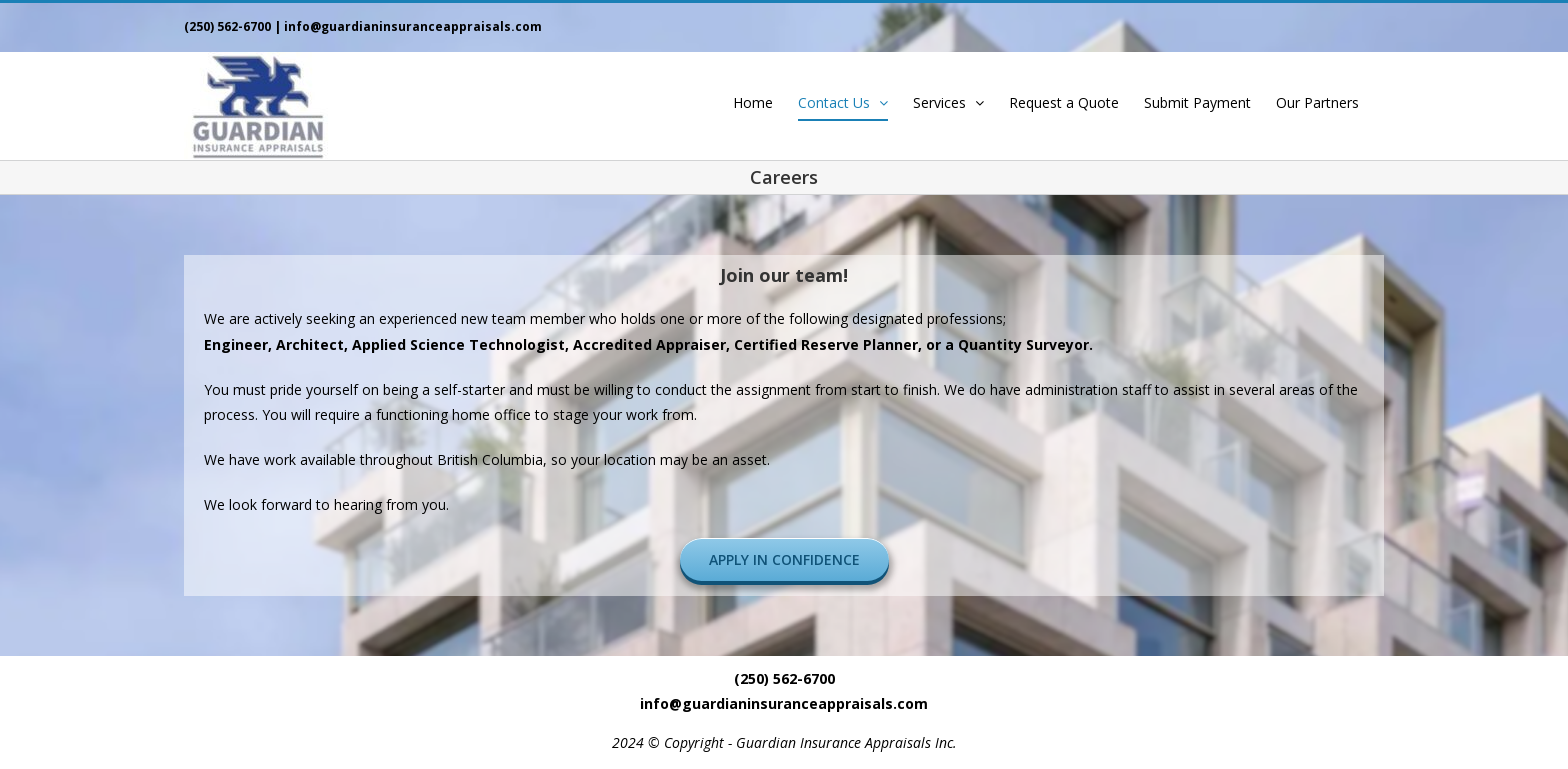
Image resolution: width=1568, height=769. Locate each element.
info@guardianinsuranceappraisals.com (413, 26)
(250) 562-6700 (227, 26)
